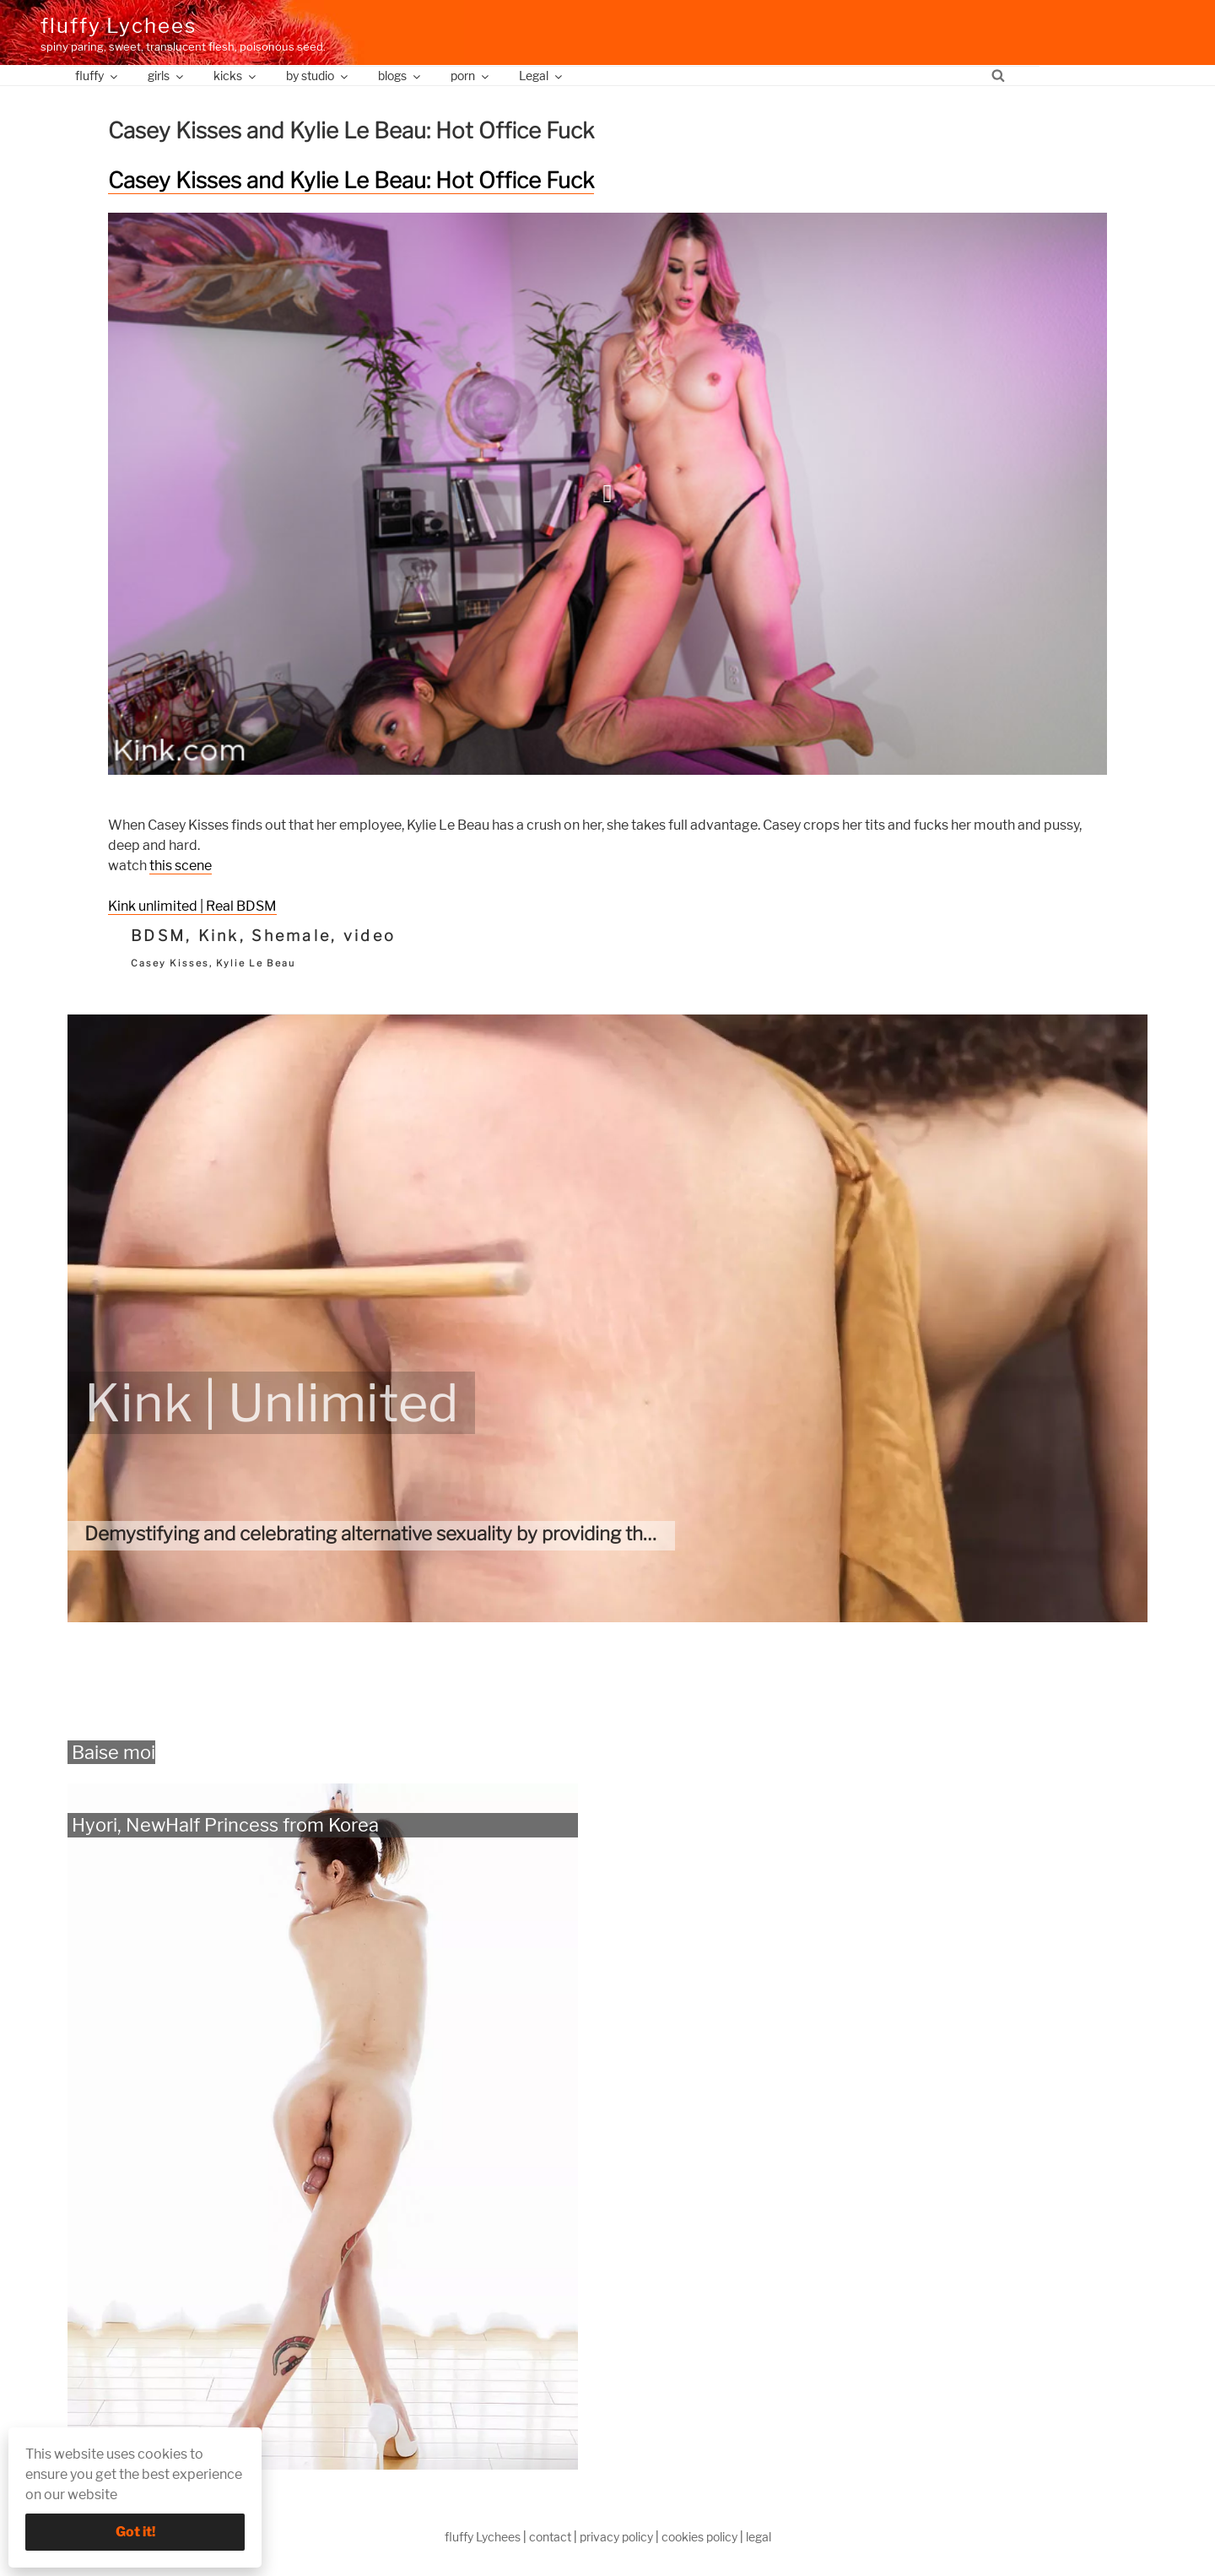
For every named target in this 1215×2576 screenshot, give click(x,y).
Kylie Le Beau (255, 963)
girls (167, 75)
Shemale (291, 935)
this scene (180, 866)
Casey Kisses (170, 963)
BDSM (158, 935)
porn (471, 75)
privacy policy (616, 2537)
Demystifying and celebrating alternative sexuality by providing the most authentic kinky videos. (493, 1533)
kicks (235, 75)
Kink (219, 935)
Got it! (135, 2532)
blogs (400, 75)
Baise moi (113, 1752)
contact (550, 2537)
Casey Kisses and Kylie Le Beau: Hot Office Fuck (351, 180)
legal (758, 2537)
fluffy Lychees (118, 26)
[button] (607, 494)
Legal (541, 75)
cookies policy (699, 2537)
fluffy (97, 75)
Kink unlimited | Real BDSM (192, 906)
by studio (318, 75)
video (369, 935)
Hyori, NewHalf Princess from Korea (225, 1825)
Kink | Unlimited (271, 1403)
